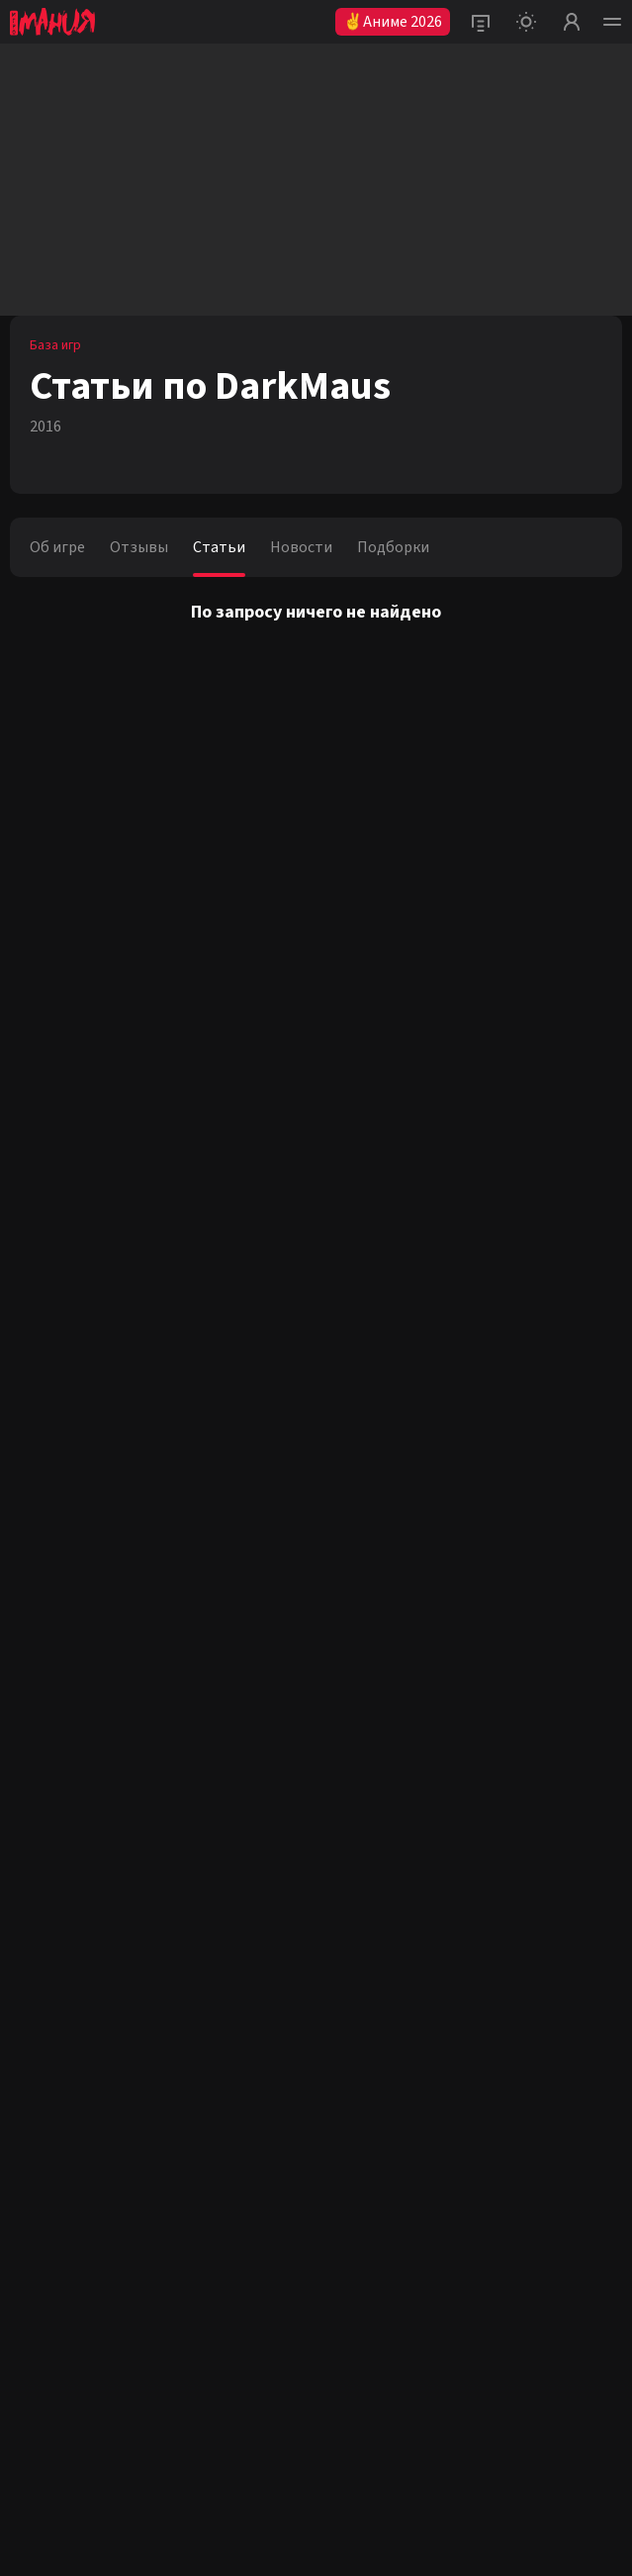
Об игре (57, 547)
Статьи (219, 547)
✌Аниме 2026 (392, 22)
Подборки (393, 547)
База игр (55, 345)
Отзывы (139, 547)
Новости (301, 547)
